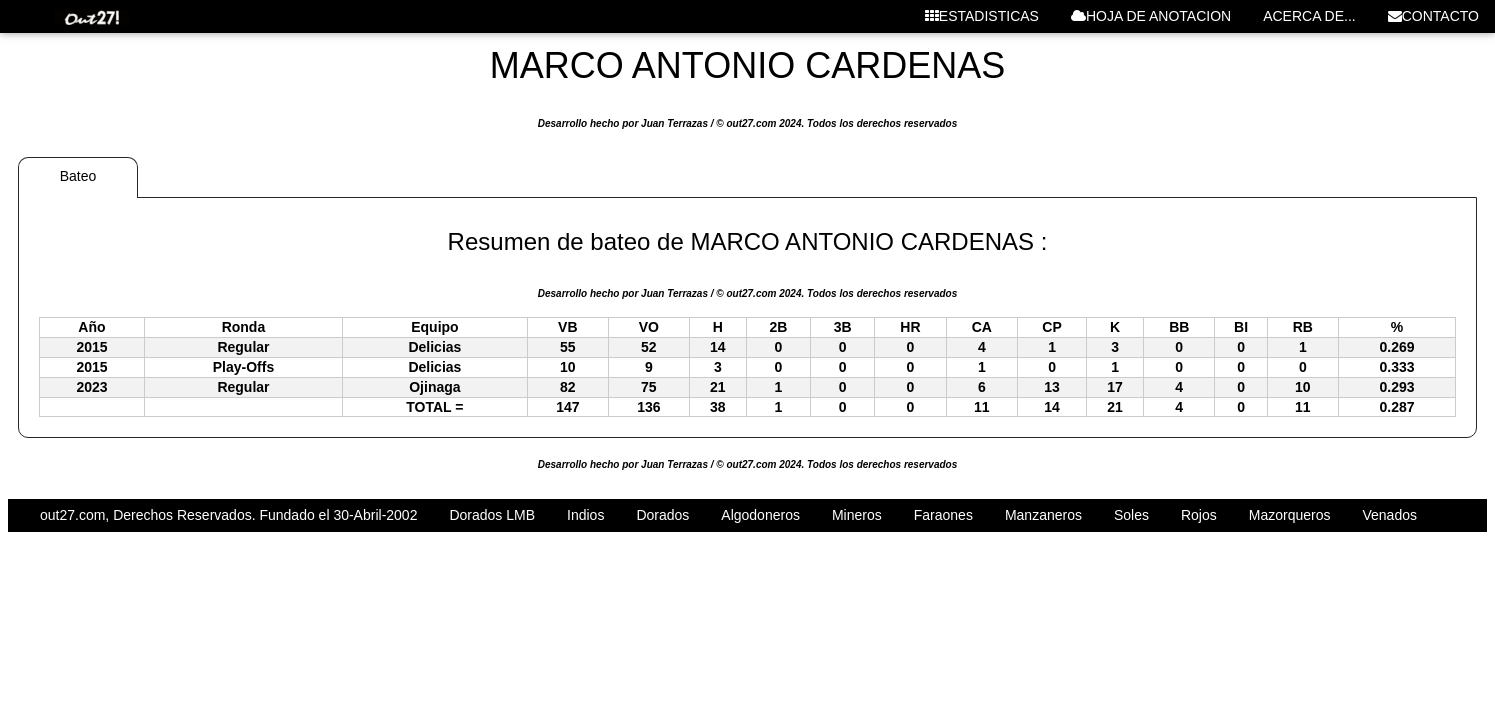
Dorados (662, 515)
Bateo (78, 176)
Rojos (1199, 515)
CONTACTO (1433, 16)
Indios (585, 515)
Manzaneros (1043, 515)
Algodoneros (760, 515)
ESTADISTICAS (982, 16)
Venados (1389, 515)
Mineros (857, 515)
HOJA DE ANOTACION (1151, 16)
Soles (1131, 515)
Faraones (943, 515)
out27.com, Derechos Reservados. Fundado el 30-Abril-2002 (228, 515)
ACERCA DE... (1309, 16)
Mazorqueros (1290, 515)
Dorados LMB (492, 515)
